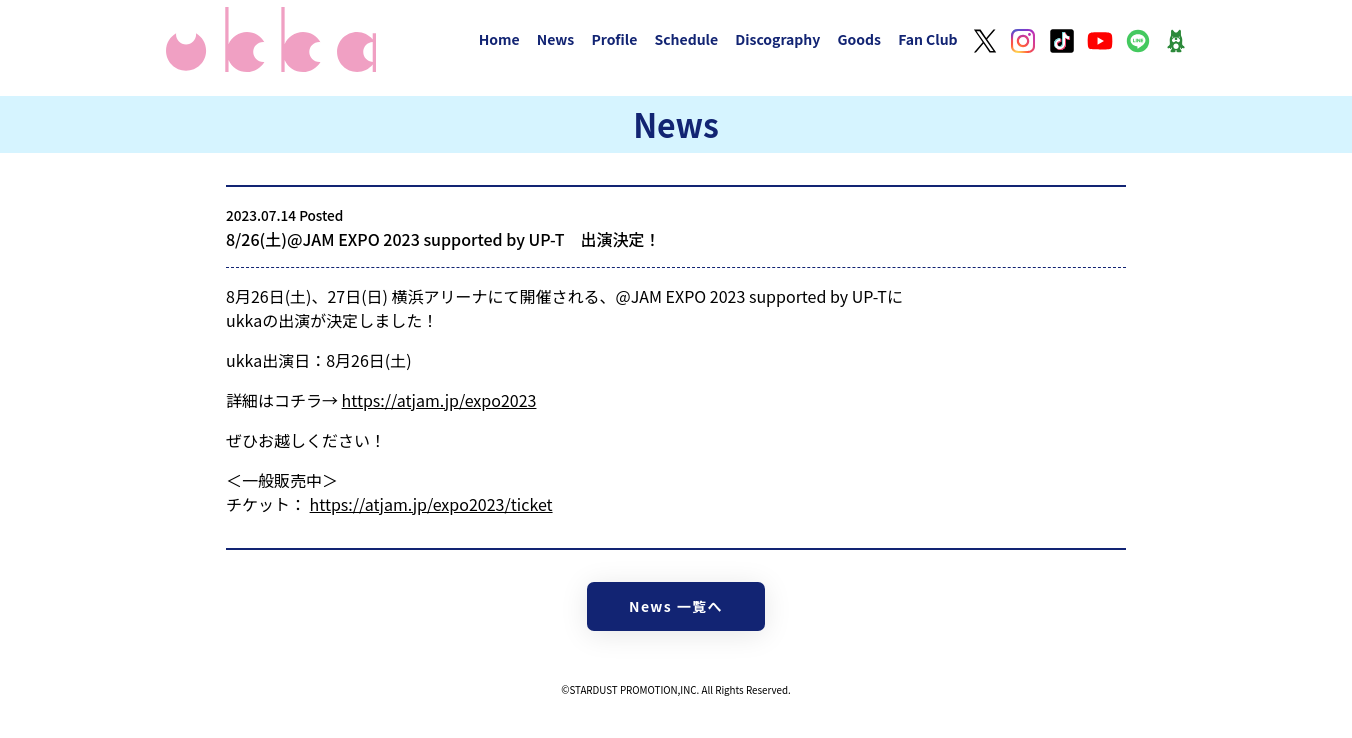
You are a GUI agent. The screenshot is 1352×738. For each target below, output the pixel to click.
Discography (777, 39)
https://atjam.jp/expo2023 (439, 400)
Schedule (686, 39)
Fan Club (928, 39)
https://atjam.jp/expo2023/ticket (431, 504)
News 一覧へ (676, 606)
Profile (614, 39)
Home (499, 39)
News (556, 39)
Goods (859, 39)
